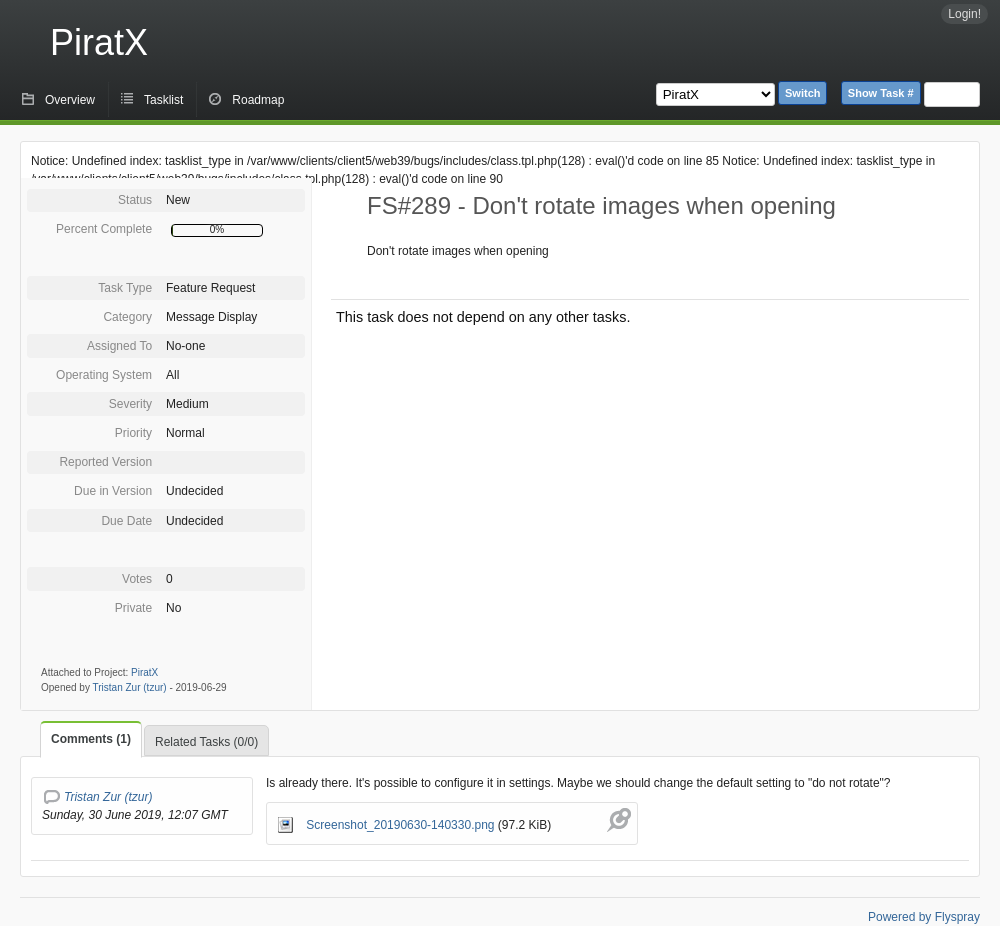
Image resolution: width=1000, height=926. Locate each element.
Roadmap (258, 100)
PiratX (99, 42)
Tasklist (163, 100)
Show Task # (881, 93)
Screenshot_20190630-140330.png (387, 825)
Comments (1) (91, 739)
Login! (964, 14)
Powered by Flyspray (924, 917)
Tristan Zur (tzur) (130, 687)
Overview (70, 100)
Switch (802, 93)
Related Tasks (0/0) (206, 742)
